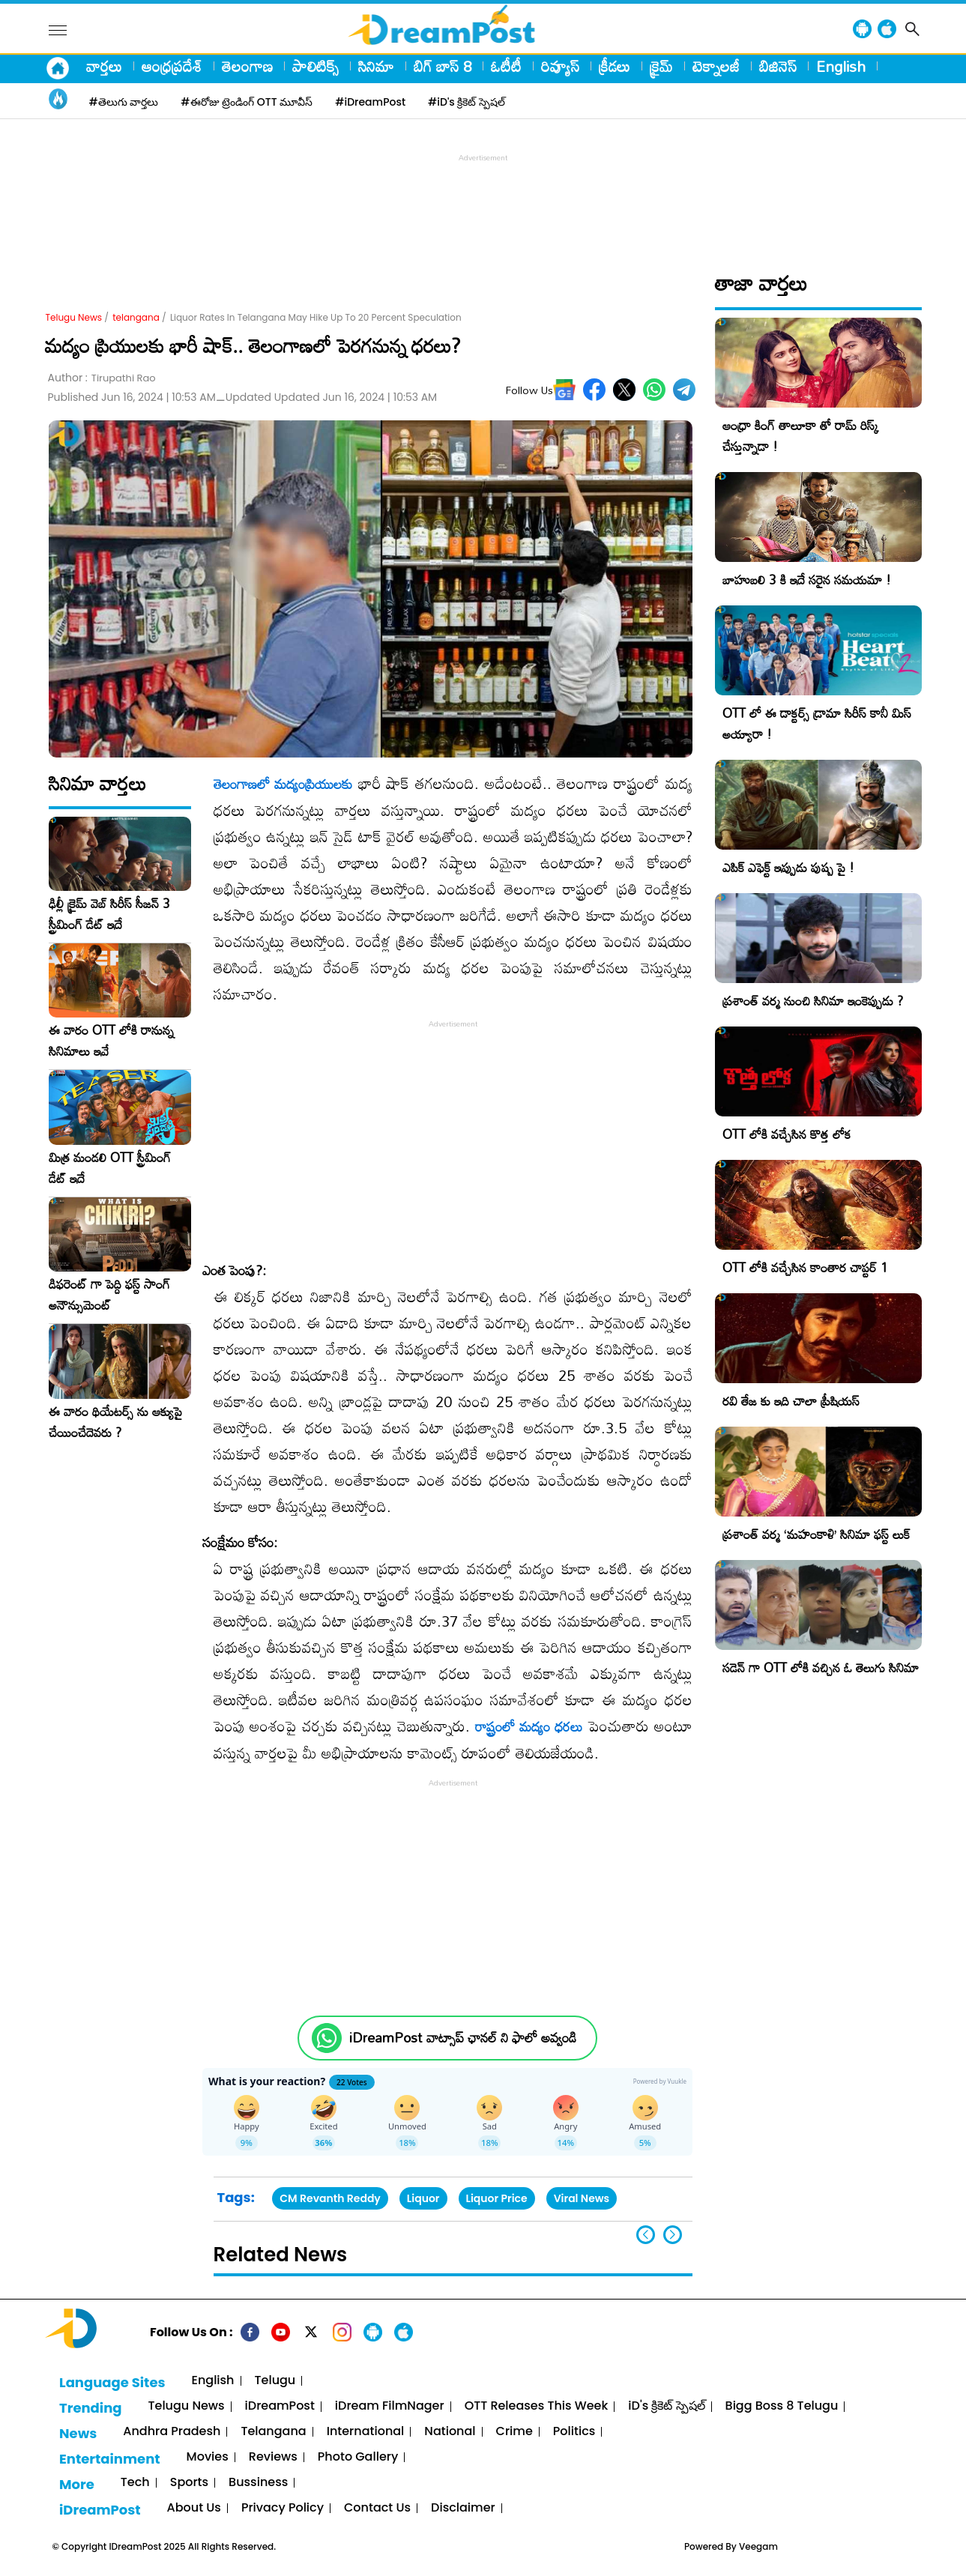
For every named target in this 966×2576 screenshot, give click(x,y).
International (366, 2432)
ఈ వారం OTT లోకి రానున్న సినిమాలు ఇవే (111, 1041)
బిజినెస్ (778, 66)
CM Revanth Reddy (330, 2198)
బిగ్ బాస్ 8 (442, 66)
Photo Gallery (358, 2457)
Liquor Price (497, 2198)
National (449, 2432)
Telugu (275, 2381)
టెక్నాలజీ (716, 66)
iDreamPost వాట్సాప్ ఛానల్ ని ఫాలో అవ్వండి (462, 2037)
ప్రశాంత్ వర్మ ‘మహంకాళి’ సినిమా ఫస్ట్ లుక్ (816, 1534)
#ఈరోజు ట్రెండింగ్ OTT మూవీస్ (247, 101)
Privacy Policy (282, 2508)
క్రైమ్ (661, 66)
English (841, 66)
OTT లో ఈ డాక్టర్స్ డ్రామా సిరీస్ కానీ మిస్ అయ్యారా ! (816, 723)
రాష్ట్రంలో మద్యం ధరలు (529, 1726)
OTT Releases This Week (537, 2406)
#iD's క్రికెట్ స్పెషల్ (466, 101)
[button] (672, 2234)
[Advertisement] (483, 199)
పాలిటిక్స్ (315, 66)
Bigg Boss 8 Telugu (782, 2406)
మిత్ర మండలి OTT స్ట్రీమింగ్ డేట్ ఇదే (110, 1168)
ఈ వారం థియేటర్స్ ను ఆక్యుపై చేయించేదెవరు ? (115, 1422)
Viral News (582, 2198)
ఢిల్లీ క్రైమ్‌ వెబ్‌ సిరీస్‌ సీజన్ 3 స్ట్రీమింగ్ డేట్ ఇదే (109, 914)
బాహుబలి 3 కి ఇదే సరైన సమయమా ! (806, 579)
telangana (136, 317)
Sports (189, 2483)
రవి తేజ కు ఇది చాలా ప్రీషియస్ (791, 1400)
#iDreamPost (370, 101)
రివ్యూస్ (560, 66)
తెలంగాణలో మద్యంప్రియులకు (283, 783)
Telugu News (74, 317)
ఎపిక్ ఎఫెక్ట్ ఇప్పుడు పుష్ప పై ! (788, 867)
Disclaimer (463, 2508)
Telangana (273, 2432)
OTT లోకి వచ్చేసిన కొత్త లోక (786, 1134)
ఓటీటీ (506, 66)
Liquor (423, 2198)
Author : (102, 378)
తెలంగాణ (247, 66)
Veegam (758, 2546)
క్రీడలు (614, 66)
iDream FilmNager (389, 2406)
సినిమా (376, 66)
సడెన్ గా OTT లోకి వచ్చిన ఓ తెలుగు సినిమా (820, 1667)
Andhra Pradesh (171, 2432)
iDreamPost (280, 2406)
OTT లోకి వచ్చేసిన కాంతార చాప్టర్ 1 (805, 1267)
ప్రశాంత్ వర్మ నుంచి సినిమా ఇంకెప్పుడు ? (812, 1000)
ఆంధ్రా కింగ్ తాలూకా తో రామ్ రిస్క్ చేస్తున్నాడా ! (800, 436)
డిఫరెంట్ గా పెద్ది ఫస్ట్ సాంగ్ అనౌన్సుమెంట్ (109, 1295)
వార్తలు (104, 66)
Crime (514, 2432)
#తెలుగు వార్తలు (124, 101)
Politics (574, 2432)
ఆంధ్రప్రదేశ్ (172, 66)
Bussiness (258, 2483)
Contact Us (377, 2508)
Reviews (273, 2457)
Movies (208, 2457)
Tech (135, 2483)
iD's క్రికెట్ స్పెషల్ (666, 2406)
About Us (194, 2508)
